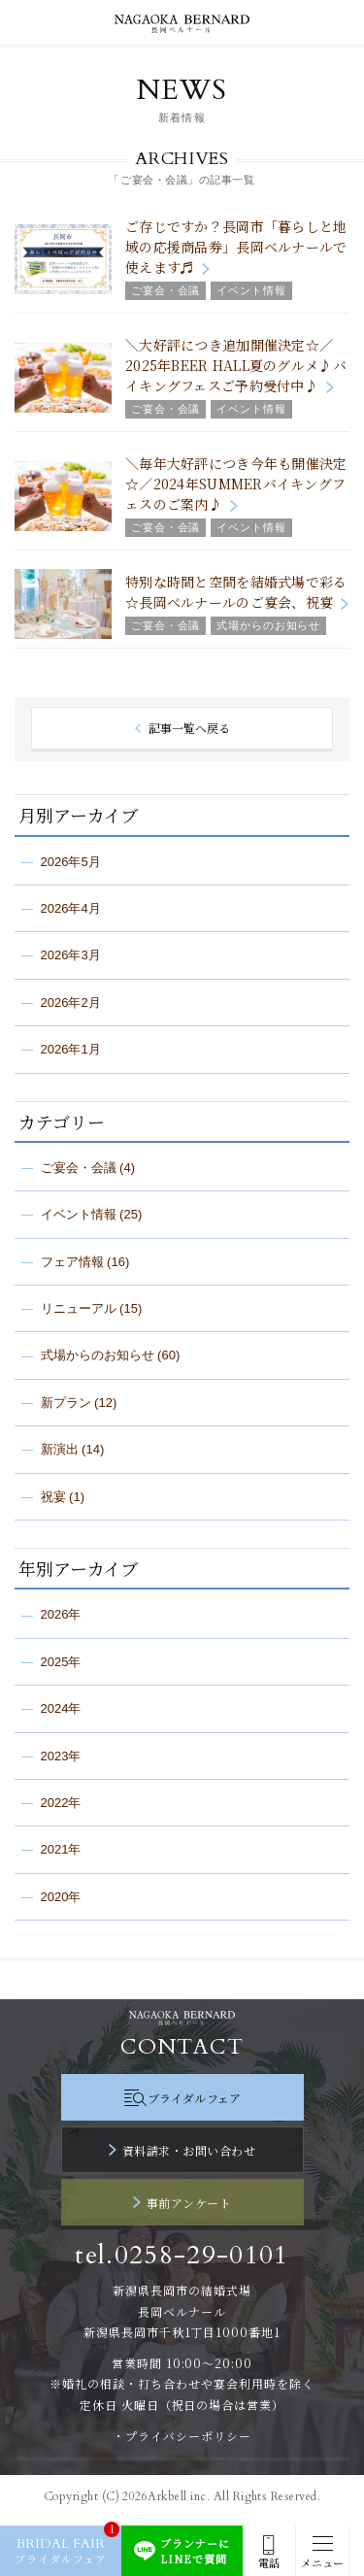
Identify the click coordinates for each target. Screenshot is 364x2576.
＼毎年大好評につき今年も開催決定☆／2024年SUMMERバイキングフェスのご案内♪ (236, 483)
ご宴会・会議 (78, 1167)
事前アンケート (189, 2202)
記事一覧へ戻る (189, 727)
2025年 (61, 1662)
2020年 (61, 1897)
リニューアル (78, 1308)
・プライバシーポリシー (182, 2435)
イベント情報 (78, 1214)
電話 (269, 2563)
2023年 (61, 1756)
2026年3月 (71, 955)
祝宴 (53, 1496)
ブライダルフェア (195, 2098)
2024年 (61, 1708)
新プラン (66, 1402)
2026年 (61, 1614)
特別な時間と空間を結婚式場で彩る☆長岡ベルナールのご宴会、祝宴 (236, 592)
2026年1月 (71, 1049)
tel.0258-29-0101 (182, 2255)
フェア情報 (72, 1262)
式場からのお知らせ (97, 1355)
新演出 (60, 1449)
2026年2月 (71, 1002)
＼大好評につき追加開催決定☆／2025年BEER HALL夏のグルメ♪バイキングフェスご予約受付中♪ (236, 365)
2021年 (61, 1849)
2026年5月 (71, 861)
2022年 (61, 1802)
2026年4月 (71, 908)
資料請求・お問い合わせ (188, 2150)
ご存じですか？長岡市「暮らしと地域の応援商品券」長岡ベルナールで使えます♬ (236, 247)
